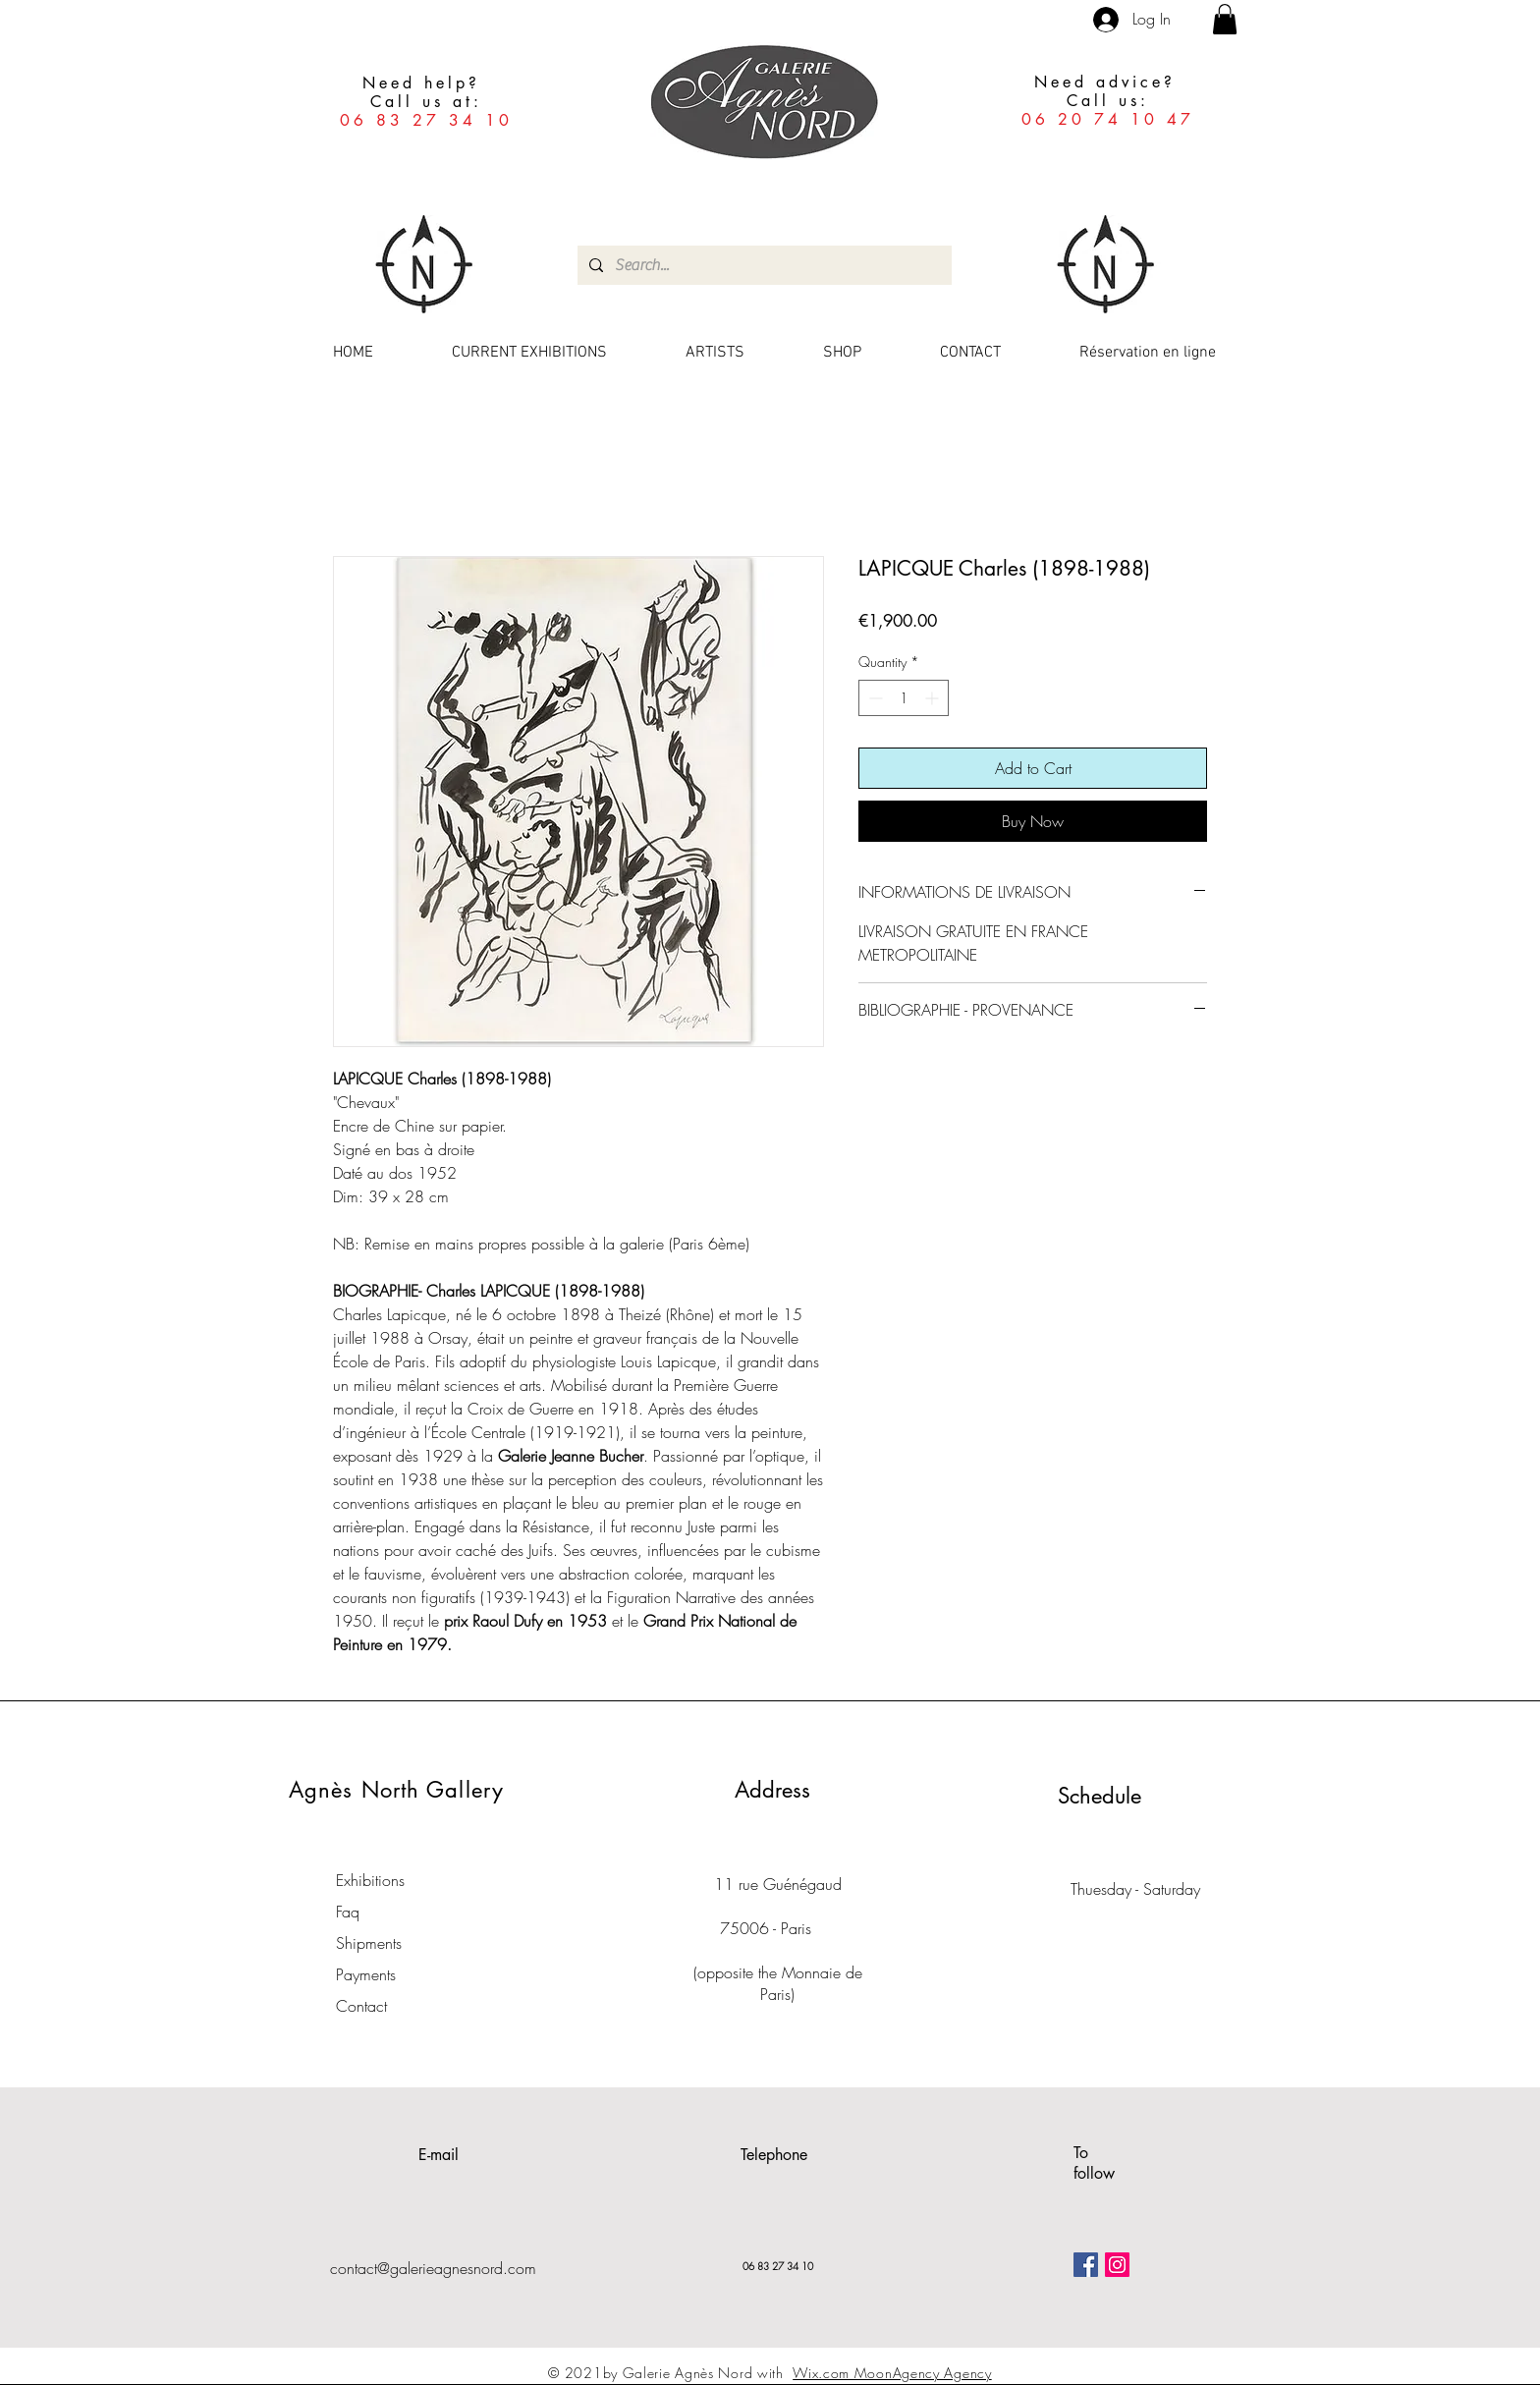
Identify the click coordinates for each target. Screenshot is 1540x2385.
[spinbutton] (903, 698)
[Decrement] (873, 698)
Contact (361, 2006)
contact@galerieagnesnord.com (433, 2268)
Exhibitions (370, 1880)
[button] (1225, 19)
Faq (347, 1911)
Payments (366, 1974)
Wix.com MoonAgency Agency (892, 2372)
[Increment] (933, 698)
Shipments (369, 1943)
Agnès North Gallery (396, 1789)
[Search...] (762, 265)
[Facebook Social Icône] (1085, 2264)
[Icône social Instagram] (1117, 2264)
